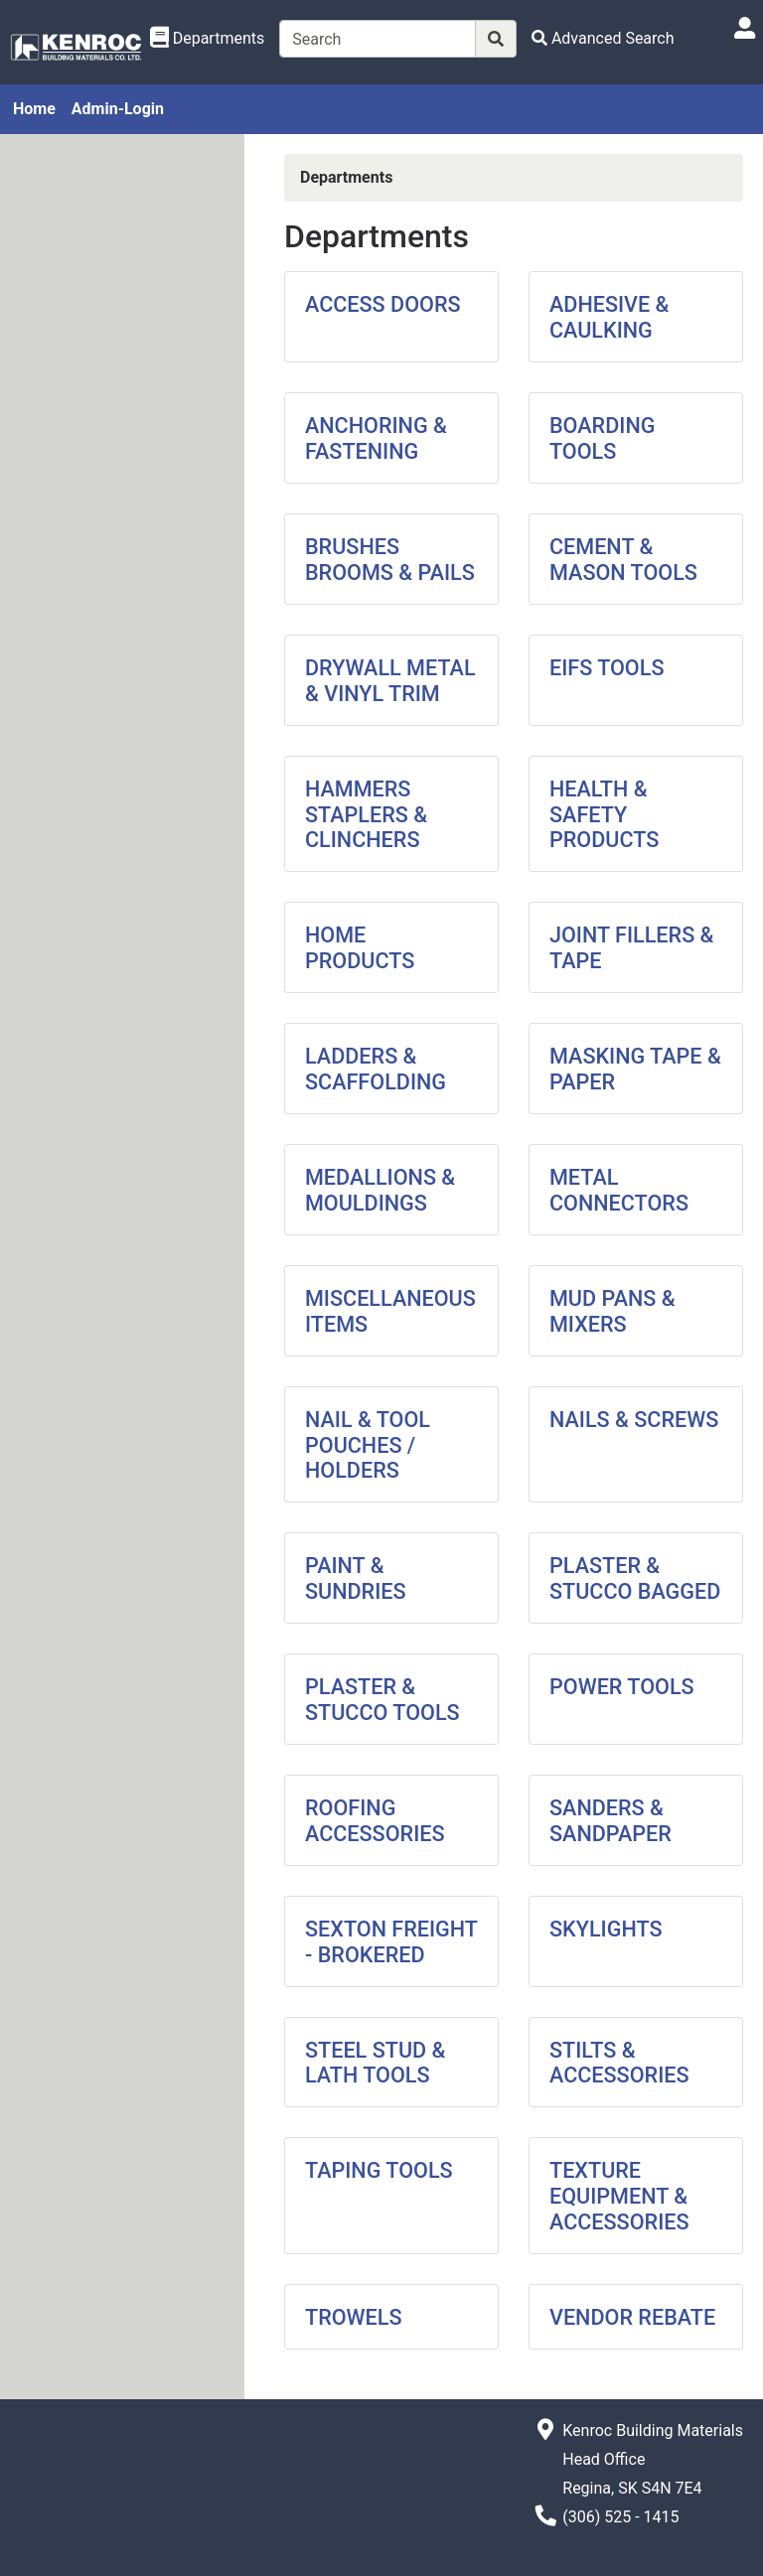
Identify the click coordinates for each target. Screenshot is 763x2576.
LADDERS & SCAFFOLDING (375, 1069)
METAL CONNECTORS (618, 1190)
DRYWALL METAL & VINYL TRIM (390, 680)
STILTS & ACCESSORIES (619, 2063)
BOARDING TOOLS (602, 438)
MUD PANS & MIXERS (612, 1311)
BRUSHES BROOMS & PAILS (390, 559)
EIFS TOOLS (607, 667)
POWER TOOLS (621, 1686)
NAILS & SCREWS (633, 1419)
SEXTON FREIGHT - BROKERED (391, 1942)
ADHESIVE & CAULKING (609, 317)
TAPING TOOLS (379, 2170)
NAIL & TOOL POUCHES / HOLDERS (367, 1445)
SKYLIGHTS (605, 1929)
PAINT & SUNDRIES (355, 1578)
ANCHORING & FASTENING (376, 438)
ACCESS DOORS (383, 304)
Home (34, 108)
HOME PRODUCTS (359, 948)
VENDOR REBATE (632, 2317)
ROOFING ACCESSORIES (375, 1820)
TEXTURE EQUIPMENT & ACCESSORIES (619, 2196)
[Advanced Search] (603, 38)
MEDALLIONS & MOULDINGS (380, 1190)
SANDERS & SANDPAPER (610, 1820)
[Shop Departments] (207, 39)
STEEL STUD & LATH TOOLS (375, 2063)
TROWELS (353, 2317)
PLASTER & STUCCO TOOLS (382, 1699)
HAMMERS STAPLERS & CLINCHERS (366, 815)
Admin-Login (118, 108)
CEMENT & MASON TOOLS (623, 559)
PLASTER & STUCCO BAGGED (634, 1578)
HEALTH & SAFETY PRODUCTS (604, 815)
